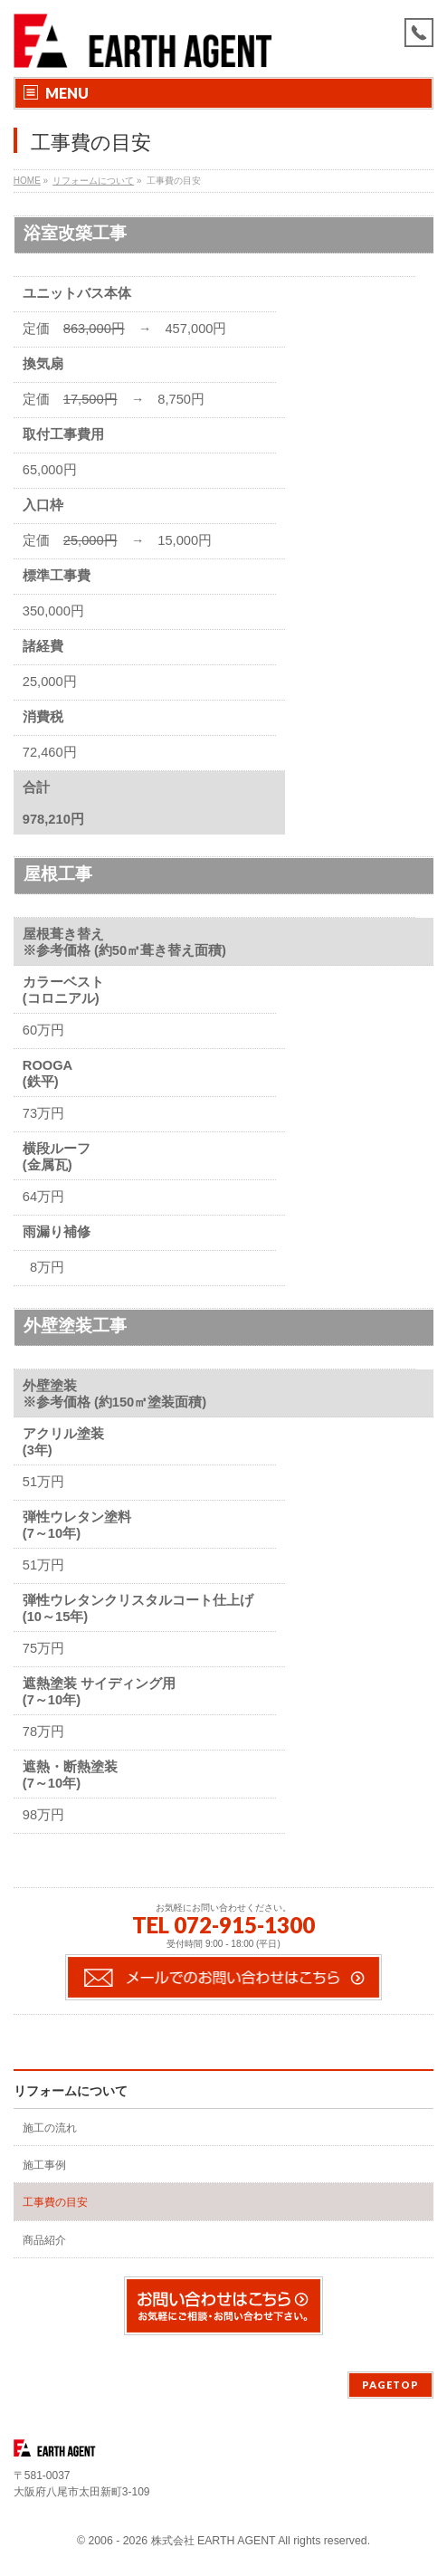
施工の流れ (50, 2128)
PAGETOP (390, 2384)
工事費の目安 (55, 2202)
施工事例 (44, 2165)
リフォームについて (71, 2091)
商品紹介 (44, 2240)
